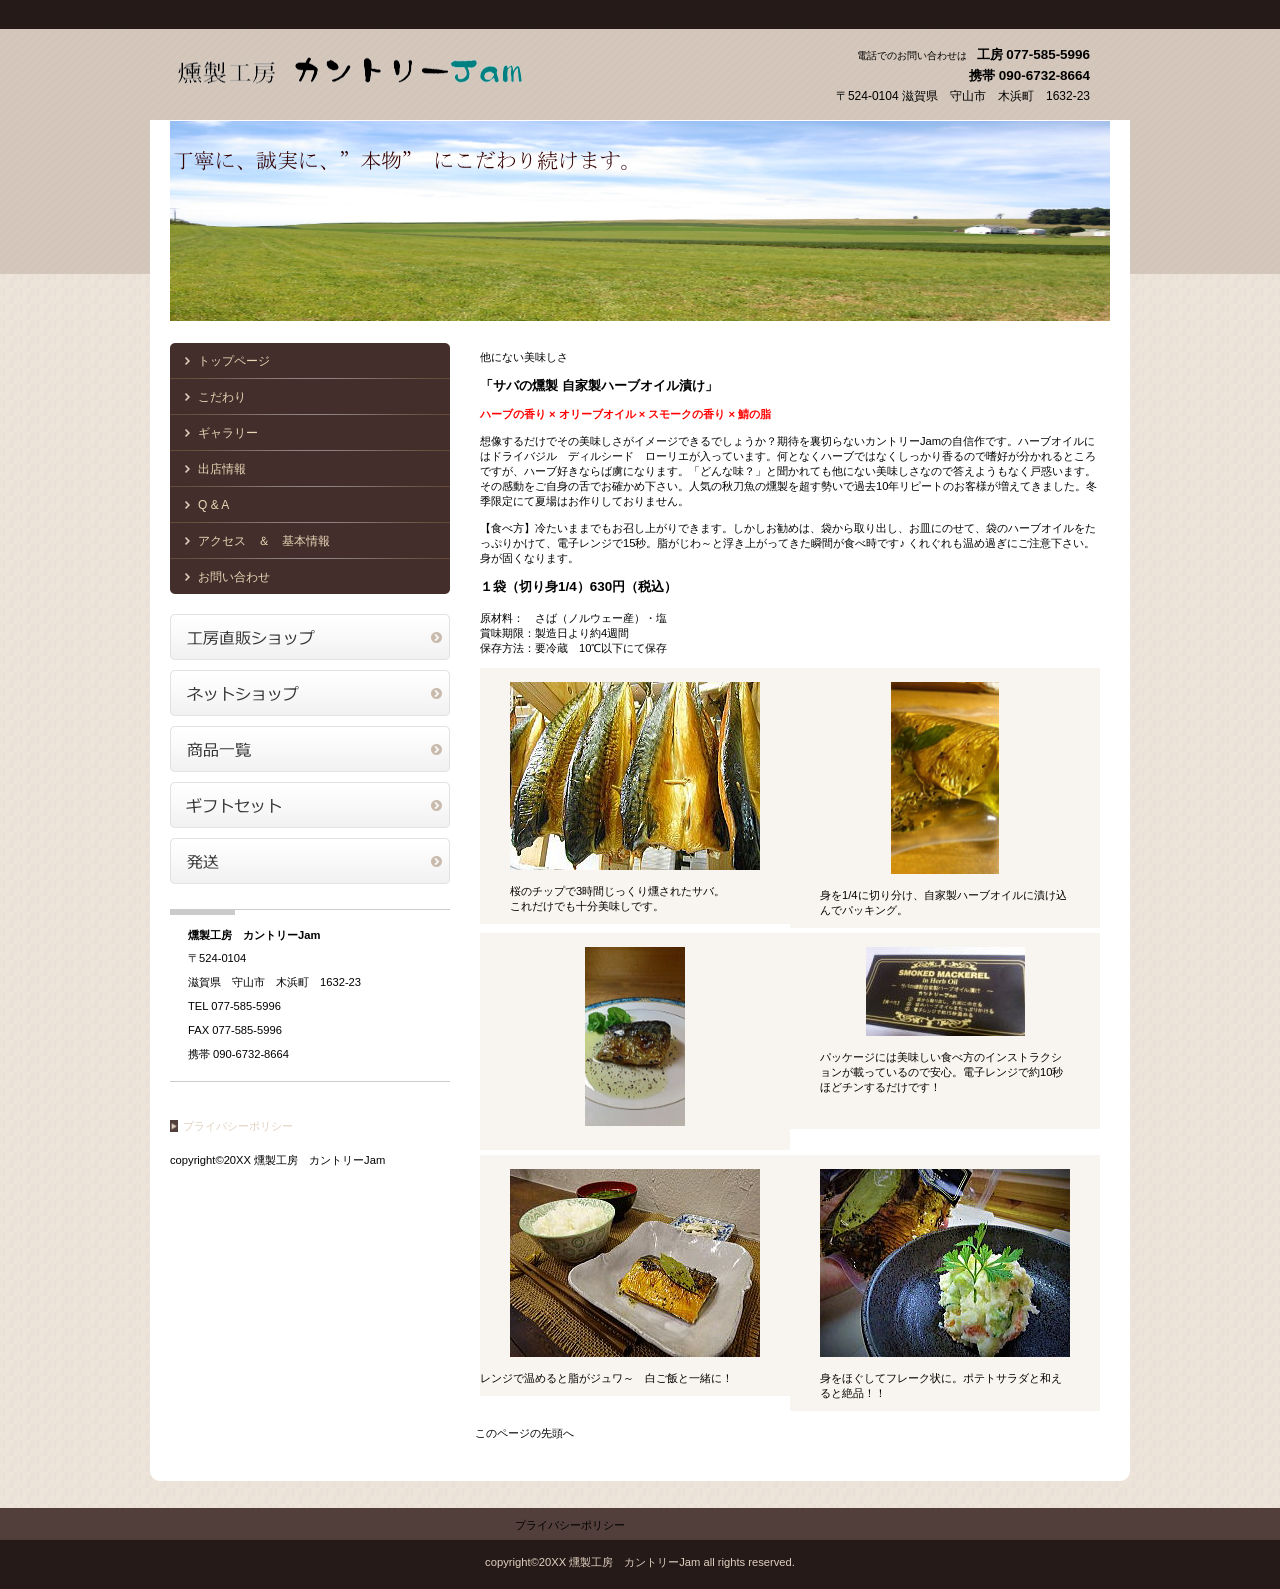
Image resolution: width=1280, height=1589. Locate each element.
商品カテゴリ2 (310, 805)
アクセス (310, 637)
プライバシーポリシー (238, 1126)
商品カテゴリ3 (310, 861)
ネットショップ (310, 693)
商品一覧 (310, 749)
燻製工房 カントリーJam (370, 68)
